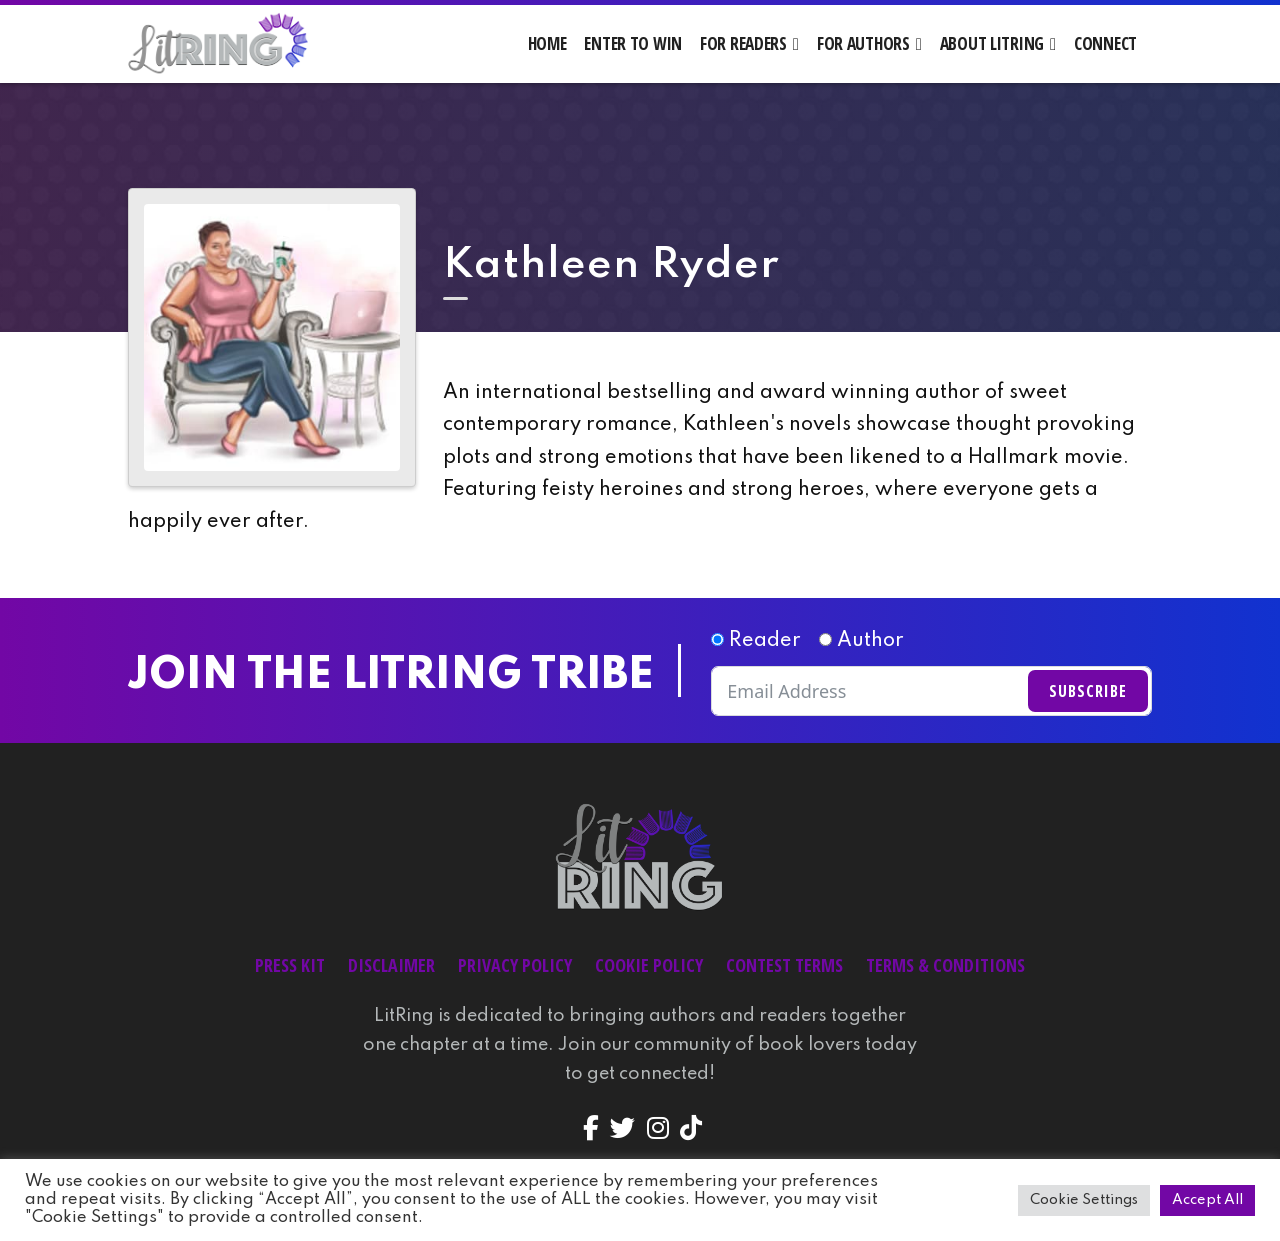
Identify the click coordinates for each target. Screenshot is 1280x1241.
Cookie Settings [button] (1084, 1200)
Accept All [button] (1207, 1200)
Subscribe (1088, 691)
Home (547, 43)
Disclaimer (391, 965)
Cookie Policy (649, 965)
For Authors (863, 43)
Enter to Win (633, 43)
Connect (1105, 43)
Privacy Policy (515, 965)
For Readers (743, 43)
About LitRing (992, 43)
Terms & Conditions (945, 965)
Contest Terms (784, 965)
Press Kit (290, 965)
